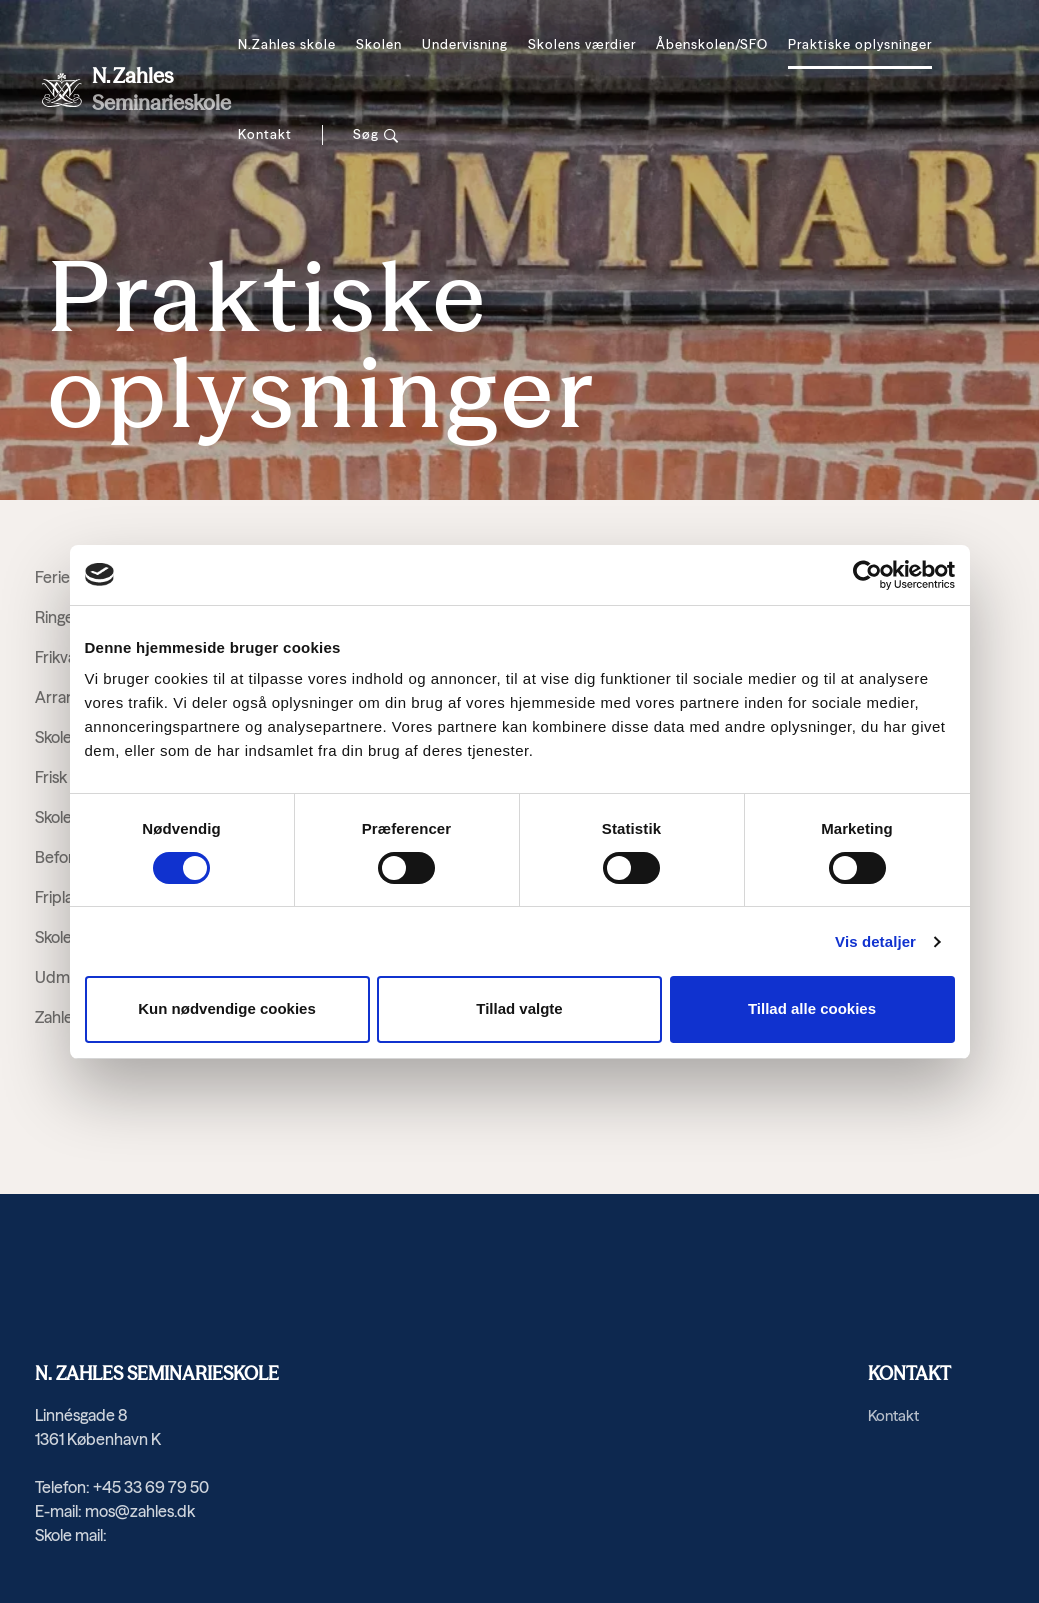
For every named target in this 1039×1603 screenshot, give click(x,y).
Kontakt (265, 134)
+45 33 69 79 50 (151, 1487)
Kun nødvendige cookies (227, 1008)
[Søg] (376, 135)
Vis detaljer (875, 941)
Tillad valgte (519, 1008)
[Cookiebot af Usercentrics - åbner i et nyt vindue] (867, 575)
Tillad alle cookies (812, 1008)
